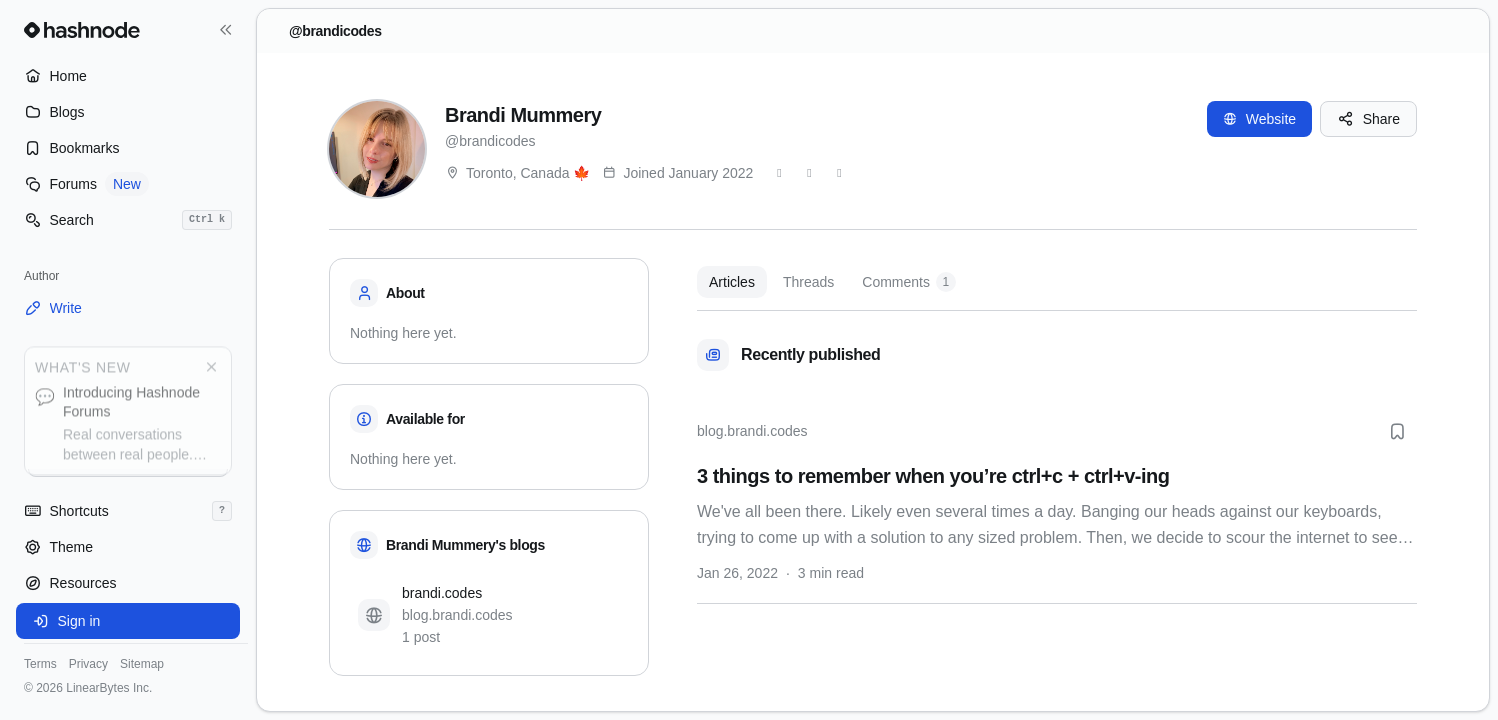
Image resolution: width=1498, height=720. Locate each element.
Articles (732, 282)
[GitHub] (809, 173)
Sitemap (142, 664)
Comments (909, 282)
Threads (808, 282)
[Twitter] (779, 173)
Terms (40, 664)
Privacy (88, 664)
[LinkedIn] (839, 173)
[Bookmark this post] (1397, 431)
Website (1259, 119)
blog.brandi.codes (752, 431)
